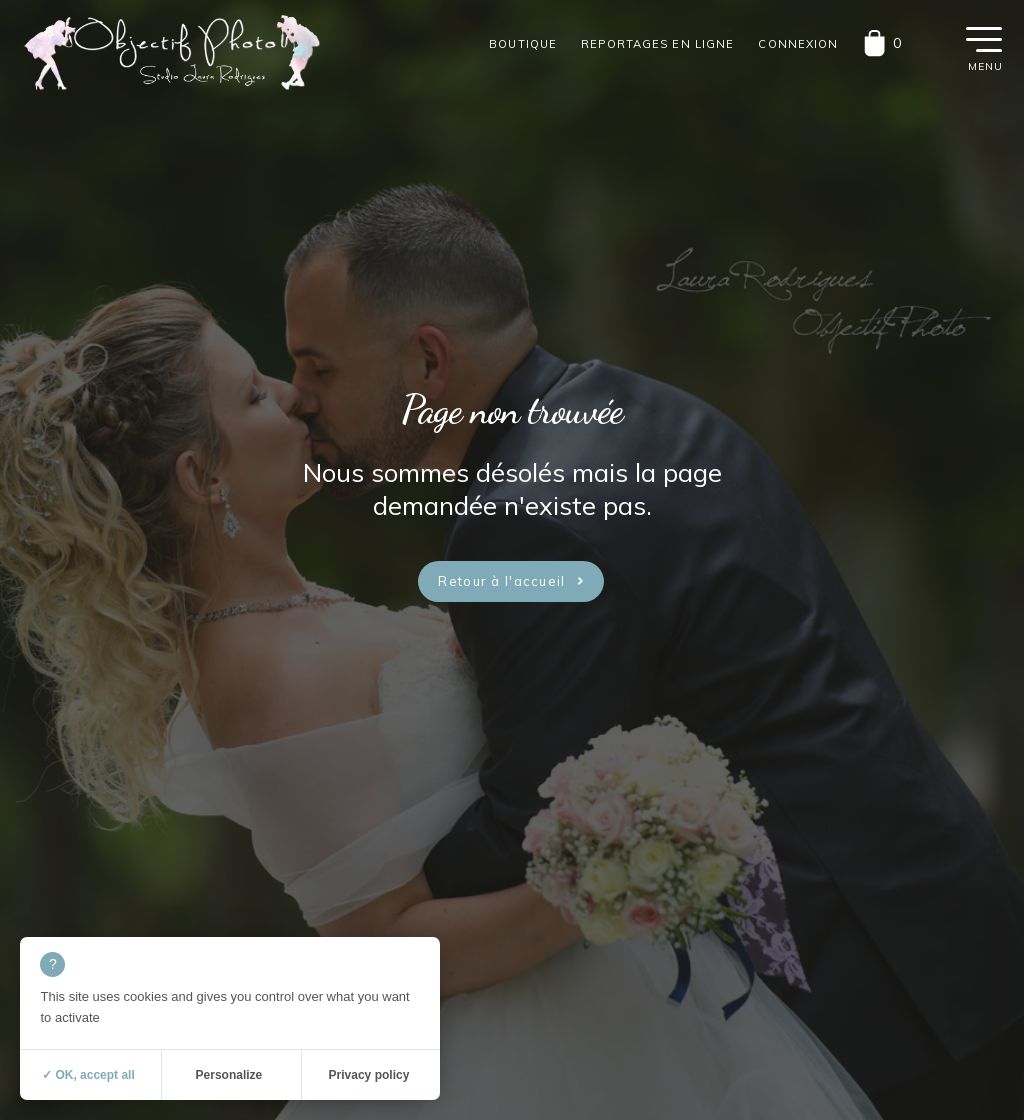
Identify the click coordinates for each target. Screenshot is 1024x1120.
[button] (984, 38)
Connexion (798, 44)
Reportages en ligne (657, 44)
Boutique (523, 44)
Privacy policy (369, 1075)
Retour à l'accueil (501, 581)
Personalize (229, 1075)
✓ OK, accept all (88, 1075)
